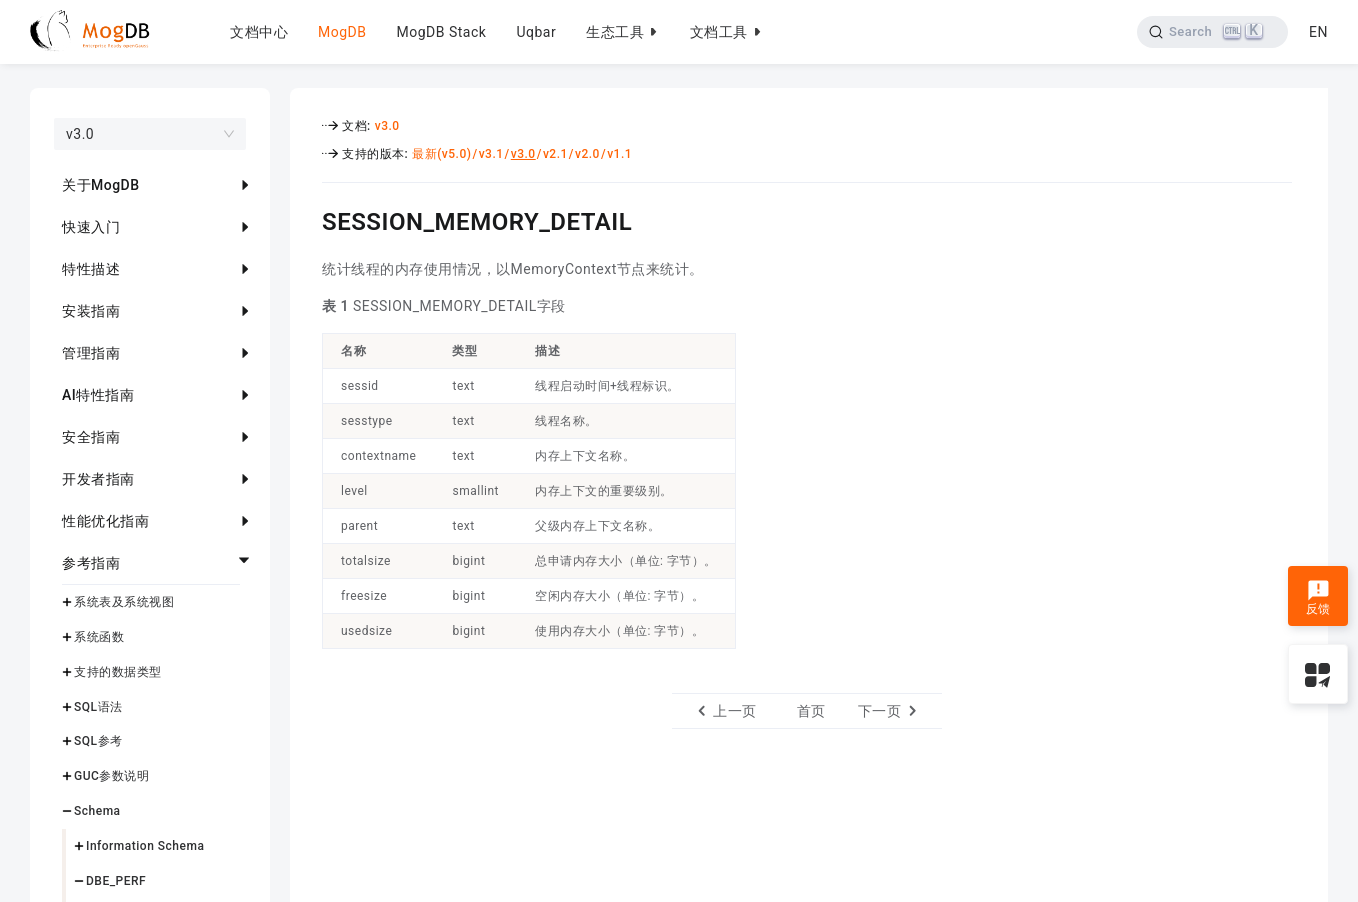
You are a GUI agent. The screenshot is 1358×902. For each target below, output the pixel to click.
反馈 (1318, 598)
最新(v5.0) (441, 154)
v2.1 (555, 154)
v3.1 (491, 154)
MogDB (342, 32)
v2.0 (587, 154)
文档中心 (259, 32)
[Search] (1211, 32)
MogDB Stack (441, 32)
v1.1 (619, 154)
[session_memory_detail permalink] (307, 219)
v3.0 (387, 126)
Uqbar (536, 32)
